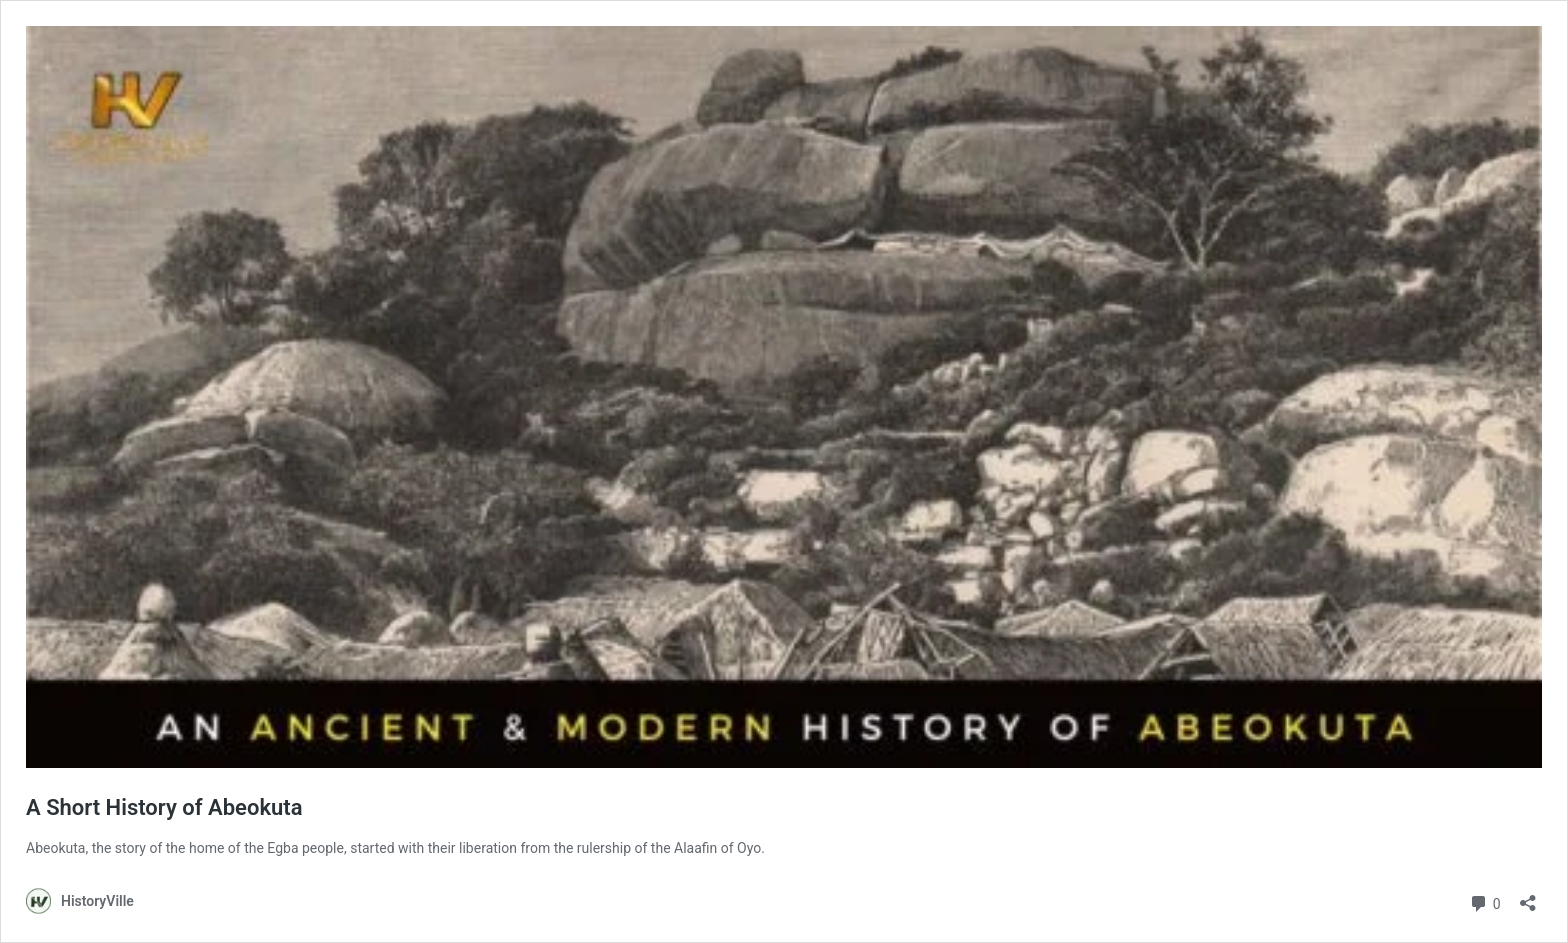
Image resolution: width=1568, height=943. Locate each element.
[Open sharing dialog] (1528, 896)
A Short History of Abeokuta (164, 807)
